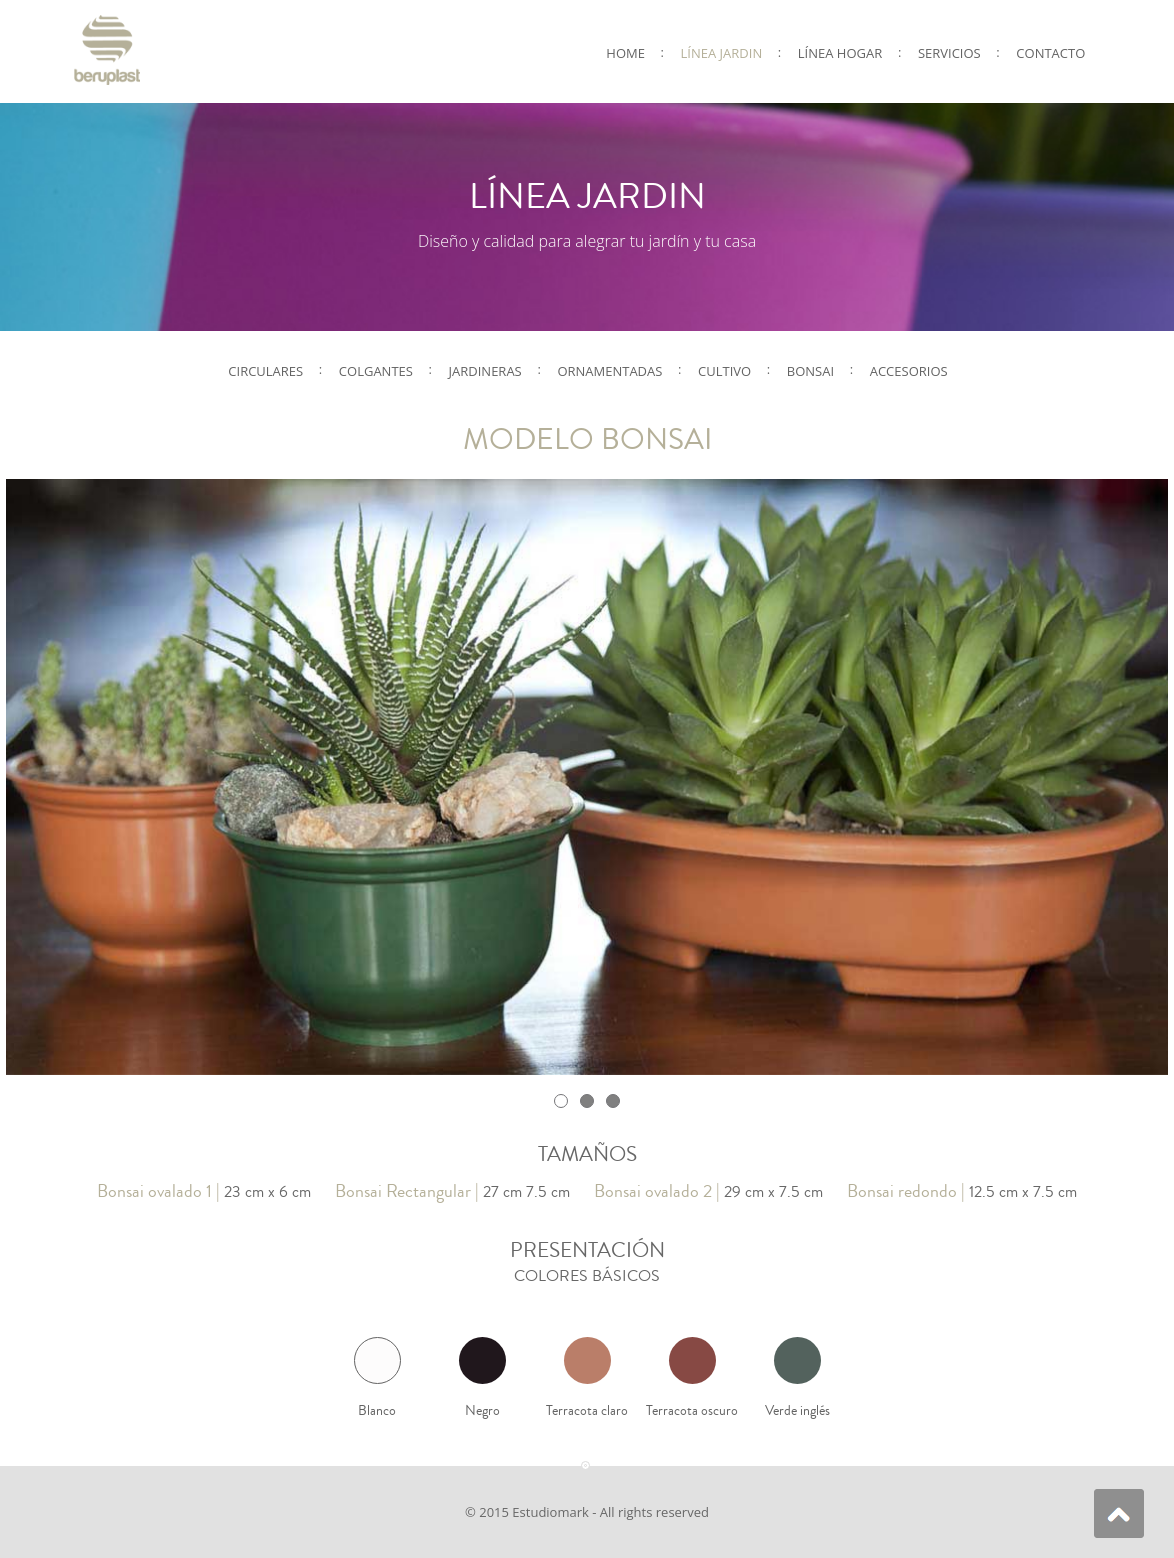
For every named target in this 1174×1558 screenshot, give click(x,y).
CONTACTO (1050, 53)
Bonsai (810, 371)
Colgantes (376, 371)
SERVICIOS (949, 53)
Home (625, 53)
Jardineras (485, 371)
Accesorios (909, 371)
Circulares (265, 371)
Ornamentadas (609, 371)
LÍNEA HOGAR (840, 53)
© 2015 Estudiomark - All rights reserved (587, 1512)
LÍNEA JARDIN (722, 53)
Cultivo (724, 371)
